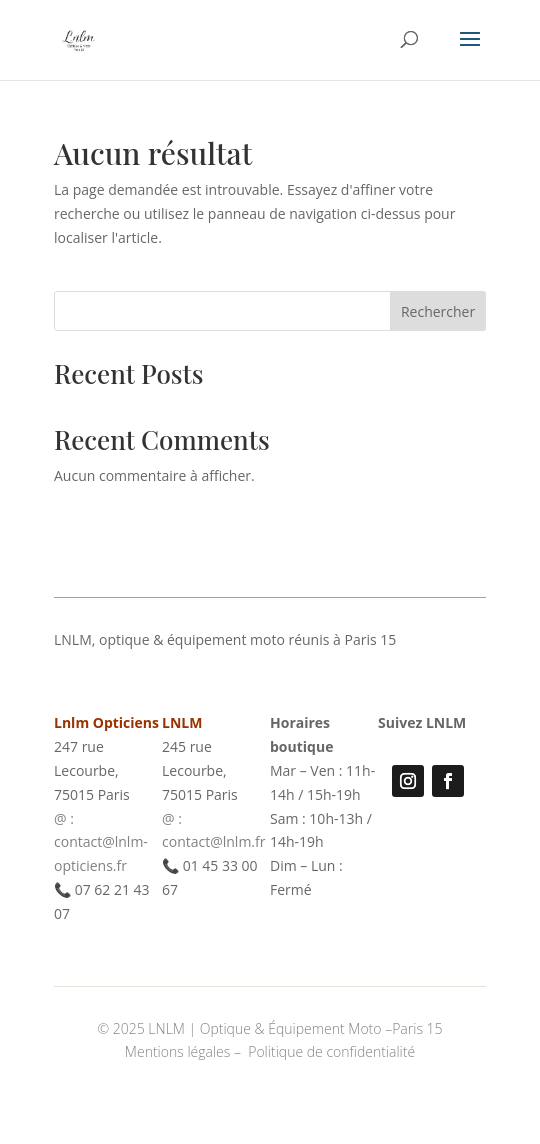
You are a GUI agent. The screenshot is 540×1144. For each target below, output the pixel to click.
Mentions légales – (185, 1051)
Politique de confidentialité (331, 1051)
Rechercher (438, 311)
